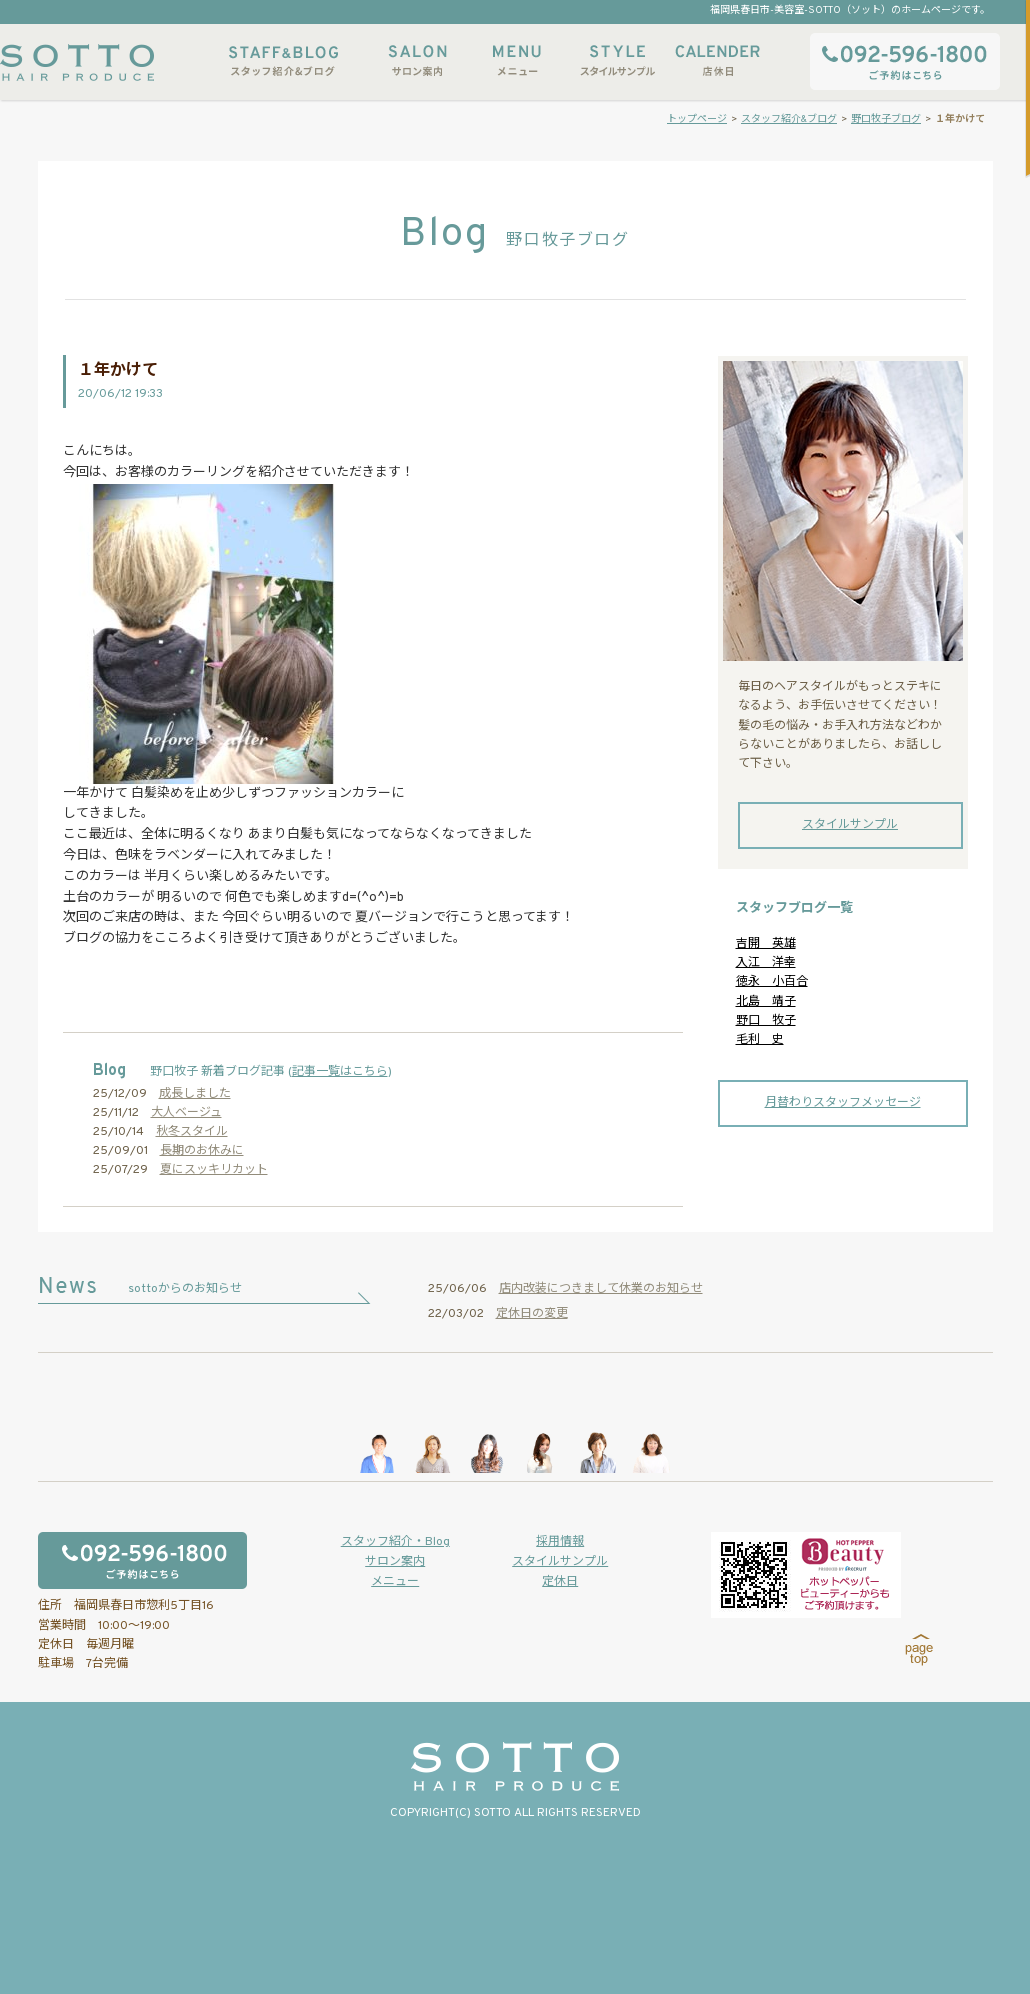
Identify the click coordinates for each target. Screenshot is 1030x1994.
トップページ (697, 119)
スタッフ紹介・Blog (395, 1542)
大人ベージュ (186, 1113)
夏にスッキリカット (214, 1170)
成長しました (195, 1094)
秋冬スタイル (192, 1132)
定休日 (560, 1582)
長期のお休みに (202, 1151)
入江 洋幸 (766, 963)
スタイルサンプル (617, 60)
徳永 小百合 (772, 982)
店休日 (717, 60)
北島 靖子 (766, 1002)
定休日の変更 (532, 1314)
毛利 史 (760, 1040)
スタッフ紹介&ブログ (283, 60)
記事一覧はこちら (340, 1072)
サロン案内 (417, 60)
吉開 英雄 (766, 944)
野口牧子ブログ (886, 119)
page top (919, 1650)
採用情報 (560, 1542)
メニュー (517, 60)
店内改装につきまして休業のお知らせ (601, 1289)
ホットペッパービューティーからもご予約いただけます (806, 1575)
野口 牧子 (766, 1021)
